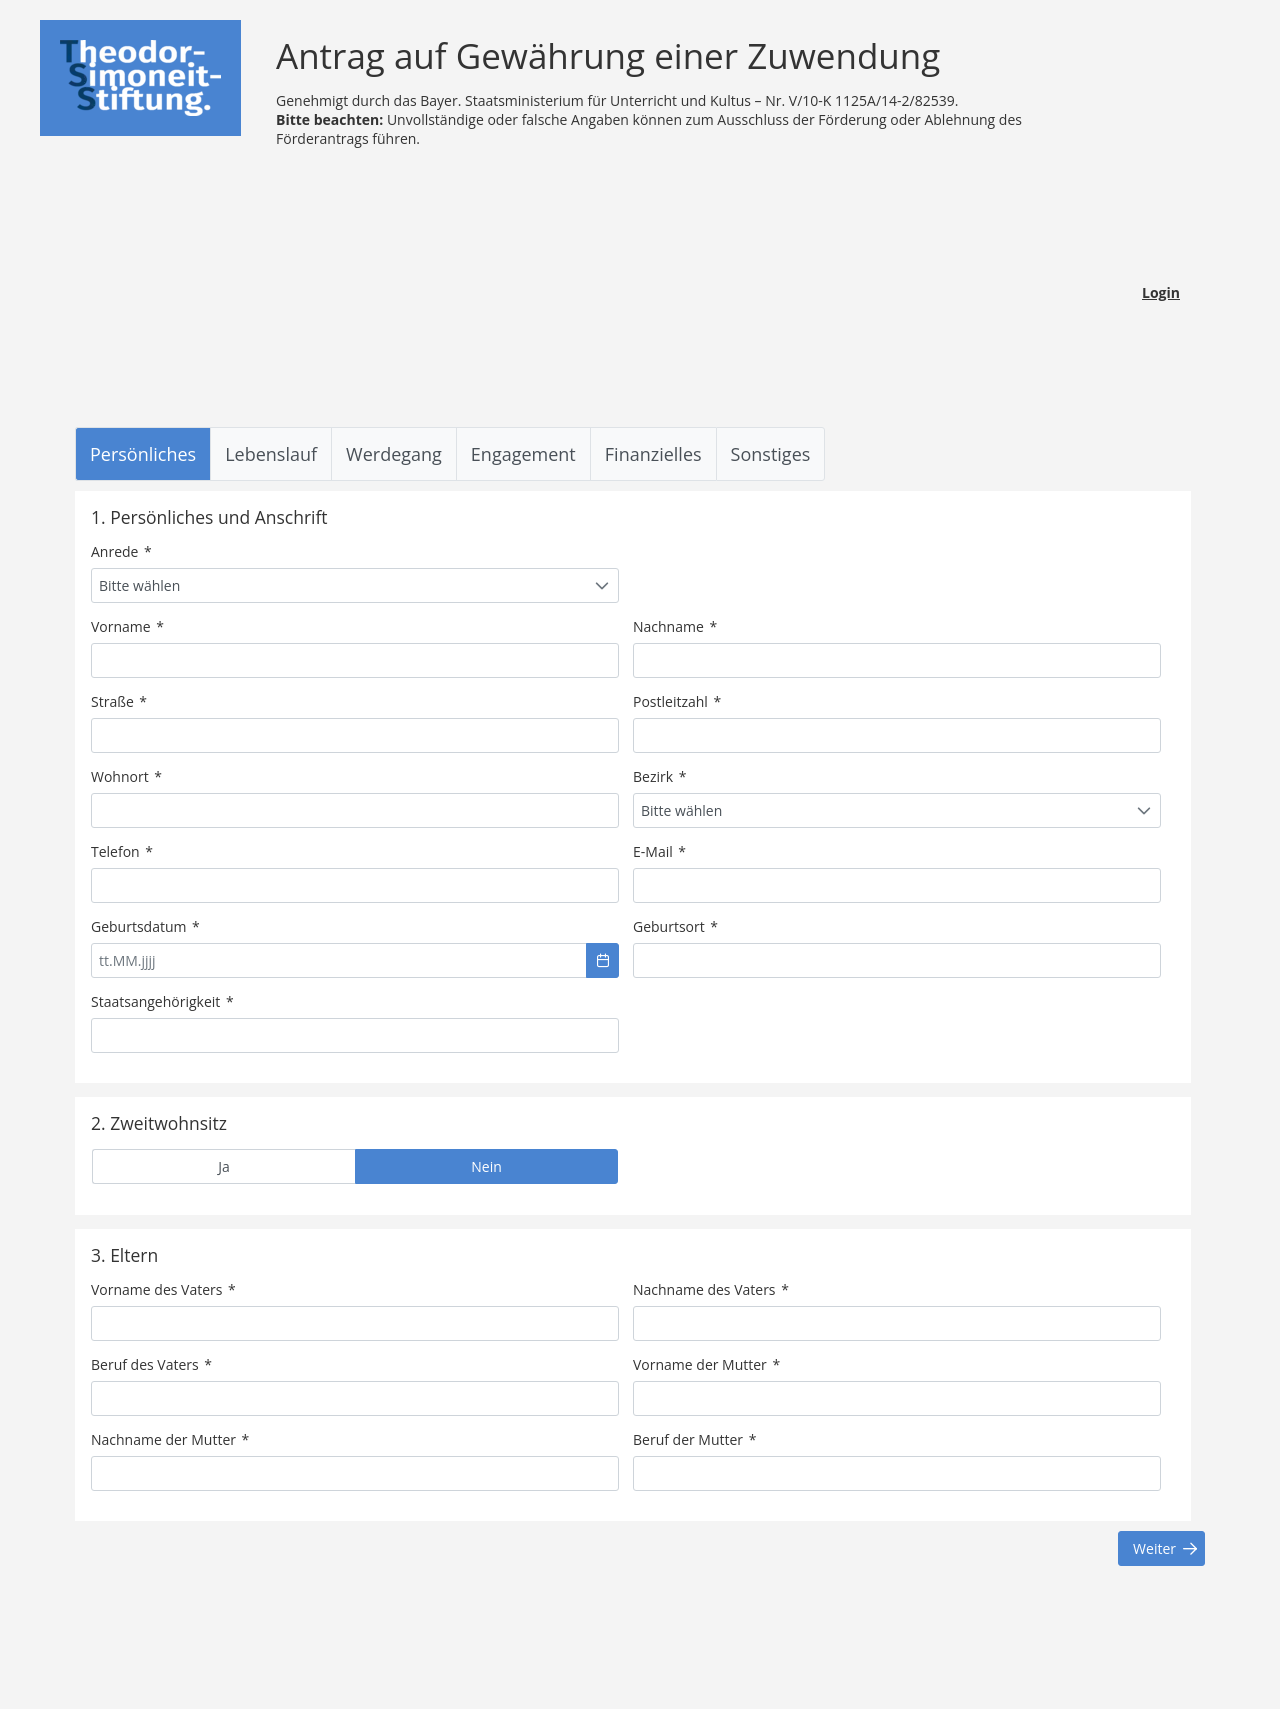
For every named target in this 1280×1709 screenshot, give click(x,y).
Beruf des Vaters (151, 1364)
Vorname (127, 626)
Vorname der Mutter (706, 1364)
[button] (602, 960)
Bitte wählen (139, 585)
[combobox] (355, 585)
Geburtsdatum (145, 926)
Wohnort (126, 776)
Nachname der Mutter (170, 1439)
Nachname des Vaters (711, 1289)
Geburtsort (675, 926)
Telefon (122, 851)
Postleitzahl (677, 701)
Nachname (675, 626)
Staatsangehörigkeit (162, 1001)
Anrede (121, 551)
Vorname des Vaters (163, 1289)
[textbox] (355, 660)
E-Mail (659, 851)
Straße (119, 701)
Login (1161, 292)
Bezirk (659, 776)
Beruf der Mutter (694, 1439)
